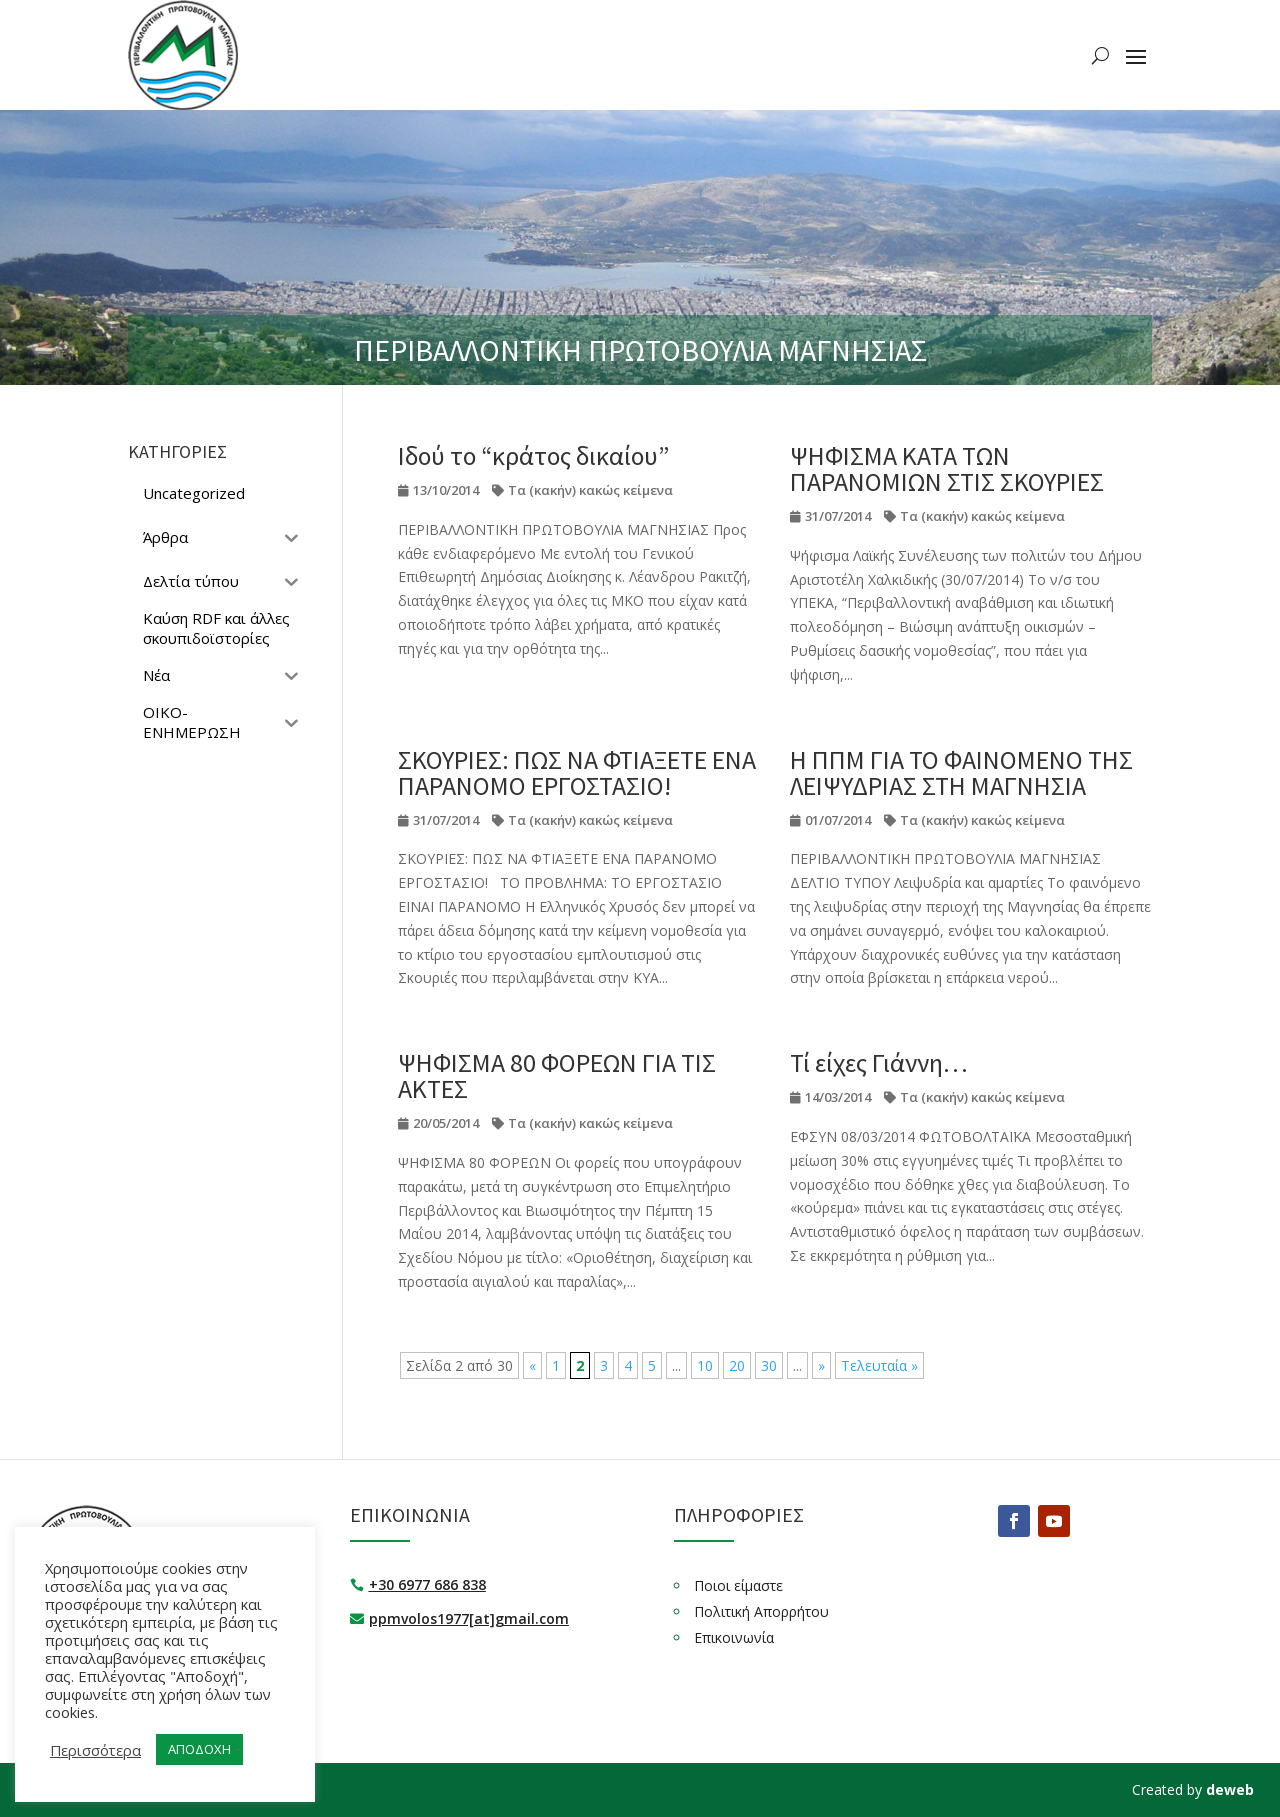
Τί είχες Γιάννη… (879, 1062)
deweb (1230, 1789)
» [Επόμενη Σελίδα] (821, 1365)
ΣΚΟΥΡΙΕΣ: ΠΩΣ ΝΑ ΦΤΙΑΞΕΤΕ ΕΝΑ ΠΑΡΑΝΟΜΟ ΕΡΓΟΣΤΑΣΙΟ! (577, 772)
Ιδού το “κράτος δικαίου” (533, 455)
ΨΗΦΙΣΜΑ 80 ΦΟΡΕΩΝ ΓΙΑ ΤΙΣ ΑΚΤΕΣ (557, 1075)
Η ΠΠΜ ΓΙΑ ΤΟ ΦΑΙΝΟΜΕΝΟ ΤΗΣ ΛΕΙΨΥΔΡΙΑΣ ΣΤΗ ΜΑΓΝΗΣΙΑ (961, 772)
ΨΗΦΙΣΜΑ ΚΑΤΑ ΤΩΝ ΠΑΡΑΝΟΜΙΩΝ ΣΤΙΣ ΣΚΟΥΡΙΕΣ (947, 468)
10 (705, 1365)
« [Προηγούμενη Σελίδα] (532, 1365)
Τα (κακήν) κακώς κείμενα (590, 490)
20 (737, 1365)
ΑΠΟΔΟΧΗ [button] (199, 1749)
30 (769, 1365)
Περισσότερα (95, 1750)
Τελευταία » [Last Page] (879, 1365)
